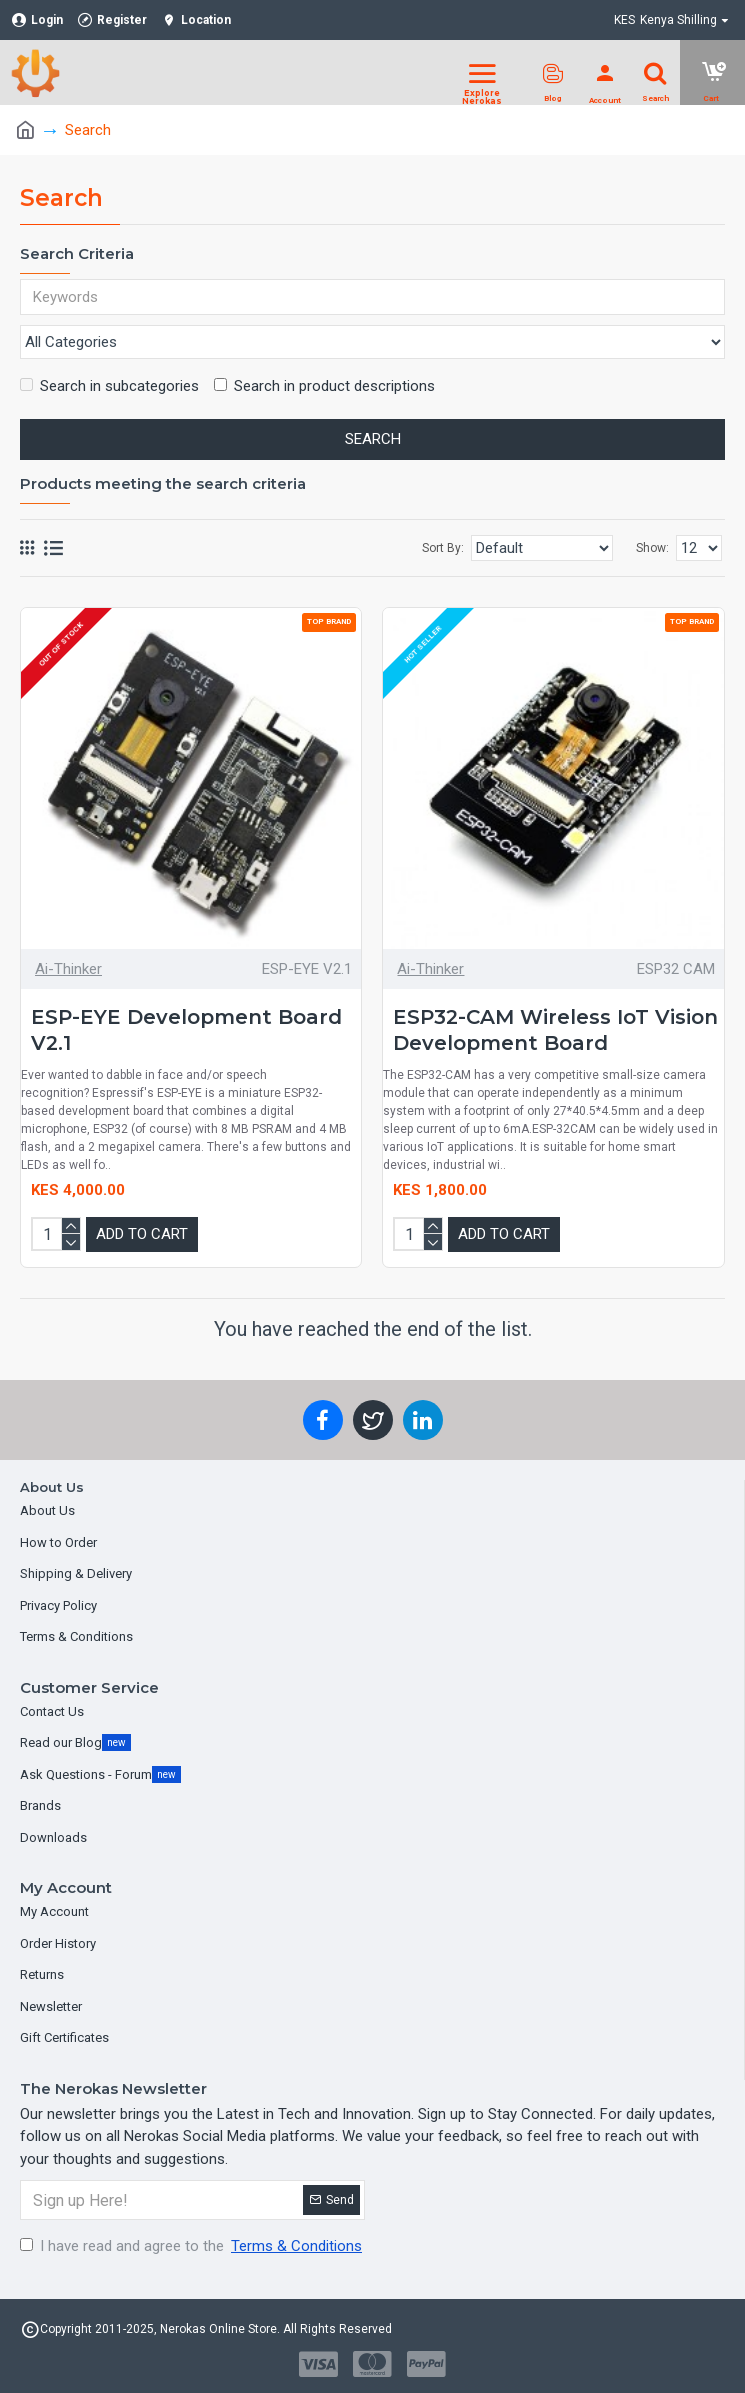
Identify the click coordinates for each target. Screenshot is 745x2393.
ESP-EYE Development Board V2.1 (186, 1032)
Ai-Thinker (68, 970)
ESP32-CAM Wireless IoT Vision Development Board (555, 1032)
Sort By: (443, 550)
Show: (652, 550)
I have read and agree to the (192, 2246)
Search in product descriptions (324, 388)
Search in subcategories (109, 388)
